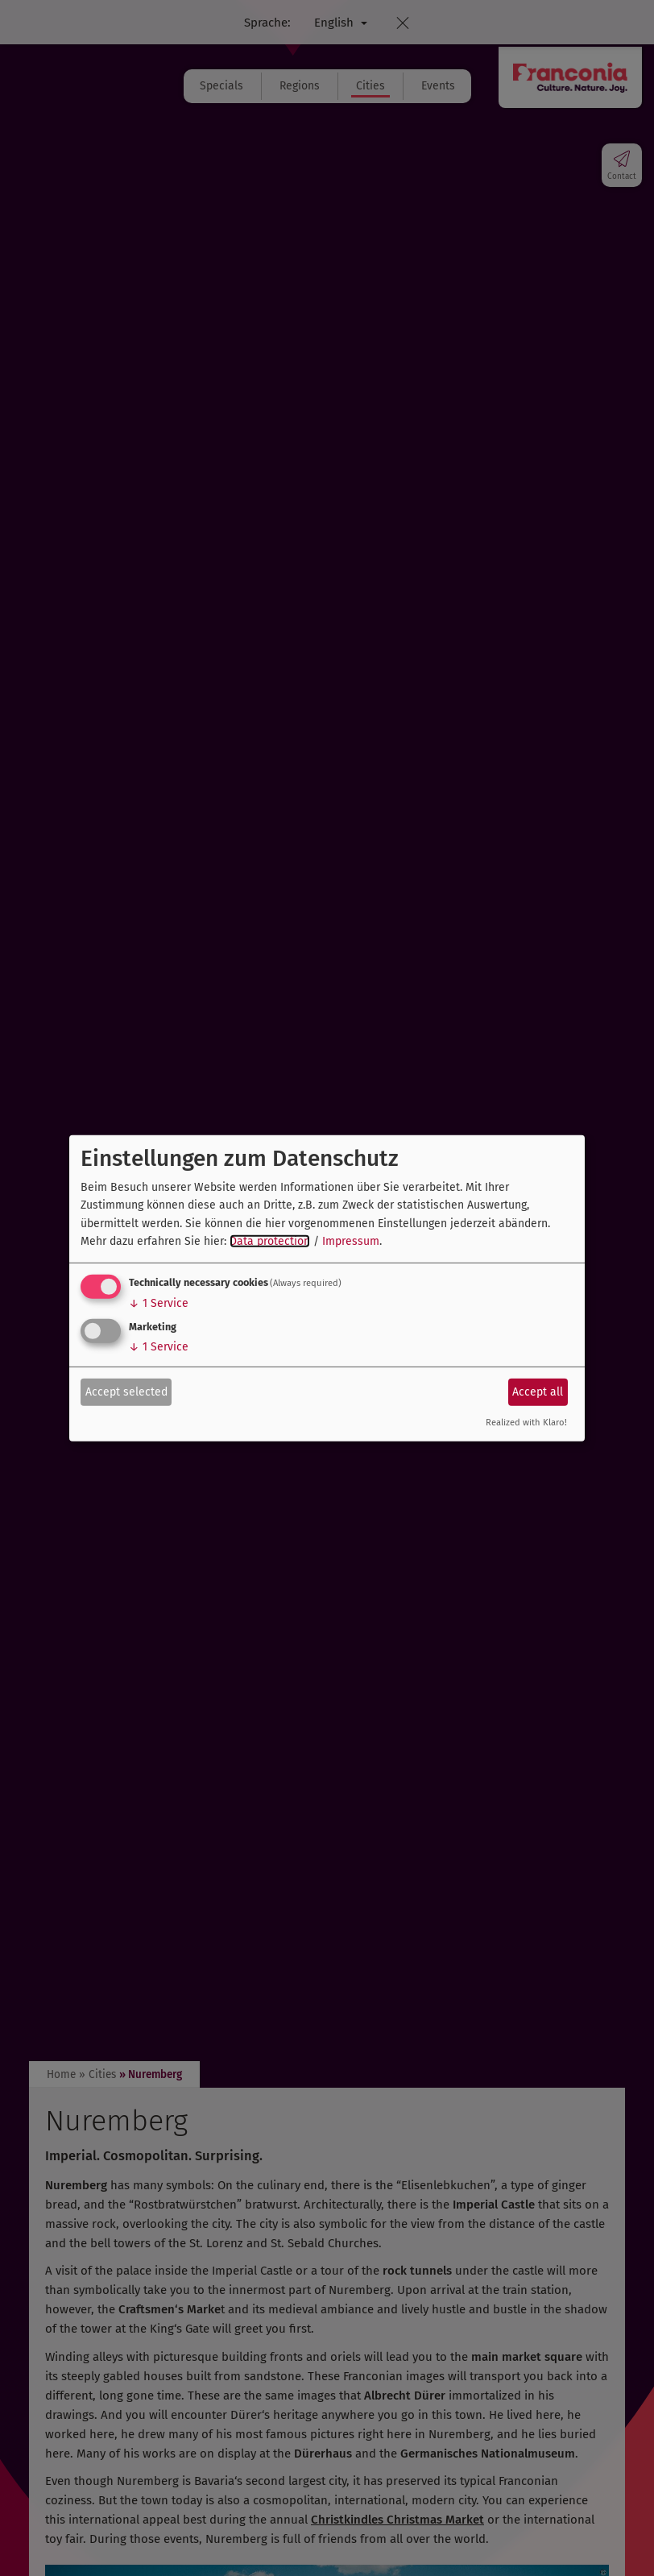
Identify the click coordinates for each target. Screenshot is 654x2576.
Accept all (537, 1392)
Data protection (270, 1241)
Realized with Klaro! (526, 1422)
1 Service (158, 1303)
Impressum (350, 1241)
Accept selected (126, 1392)
